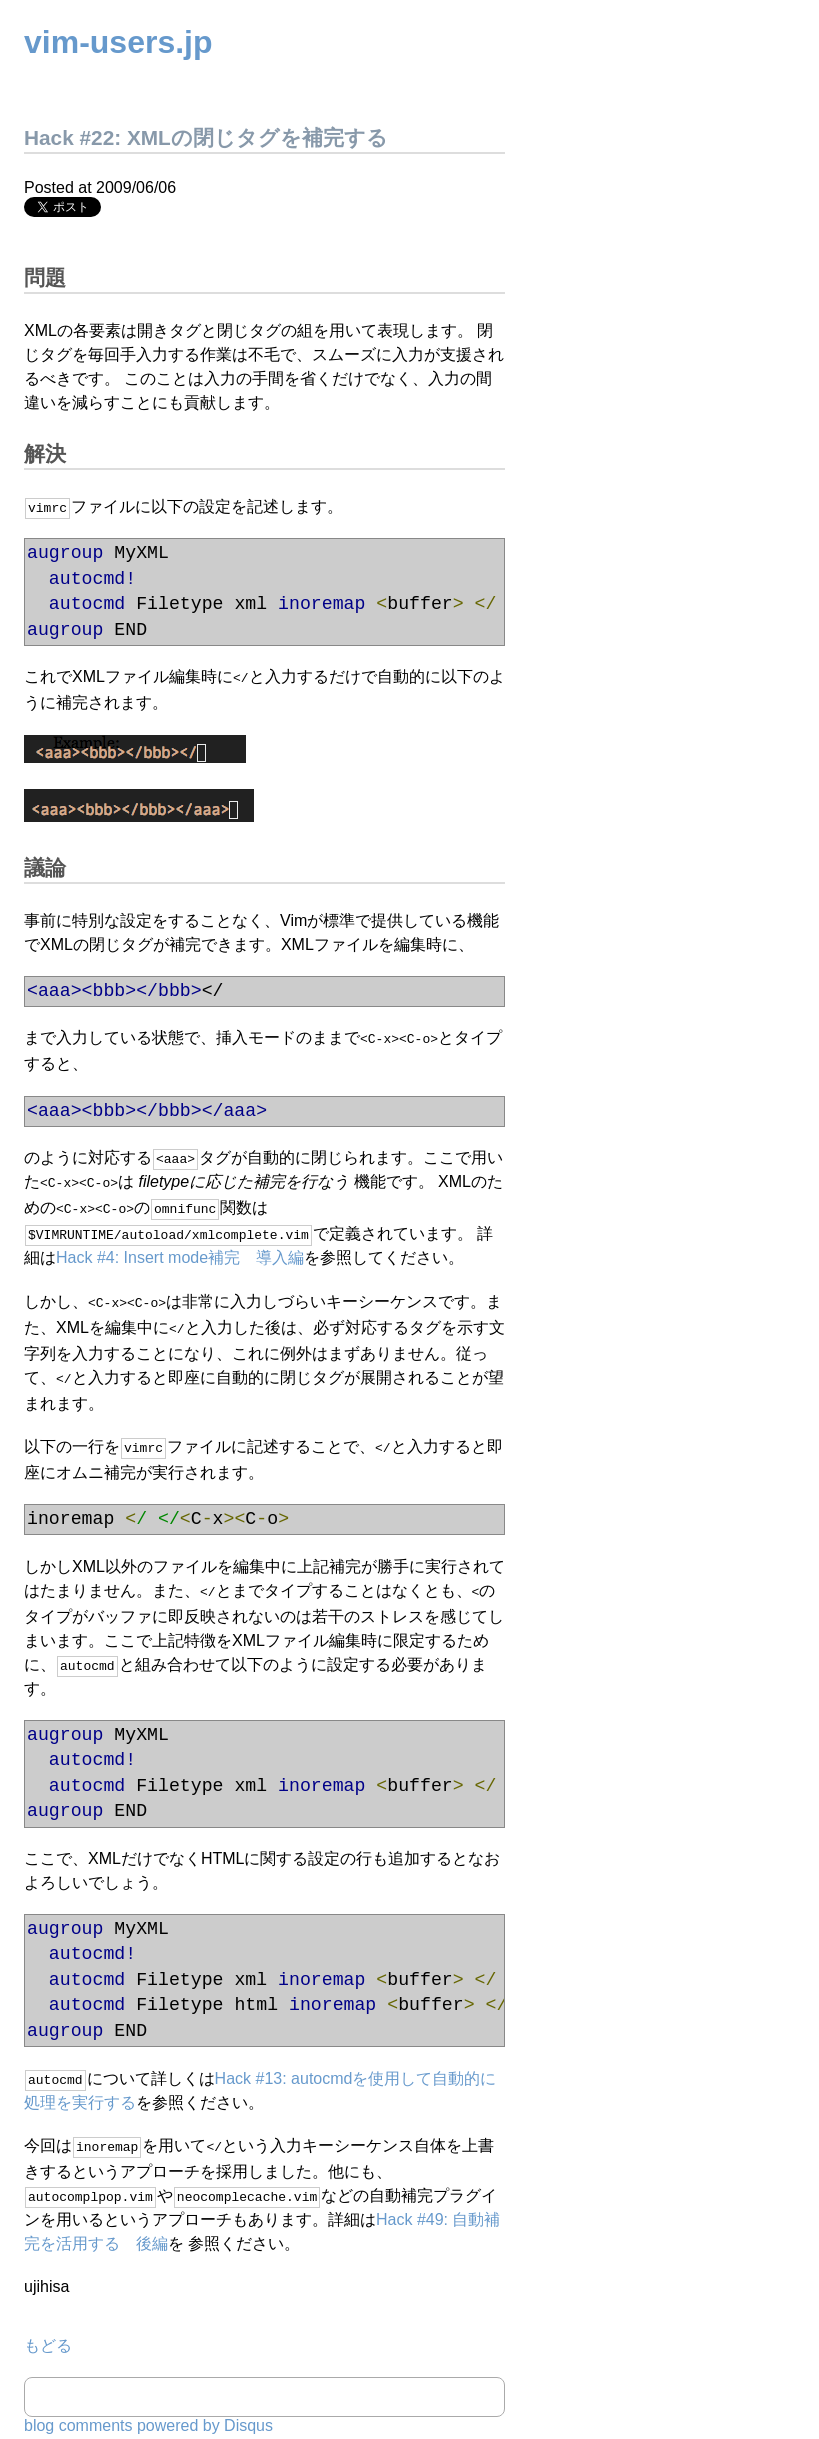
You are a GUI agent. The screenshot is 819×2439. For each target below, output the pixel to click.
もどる (48, 2325)
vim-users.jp (118, 42)
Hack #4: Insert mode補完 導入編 (180, 1249)
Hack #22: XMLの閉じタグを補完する (206, 137)
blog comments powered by (148, 2405)
